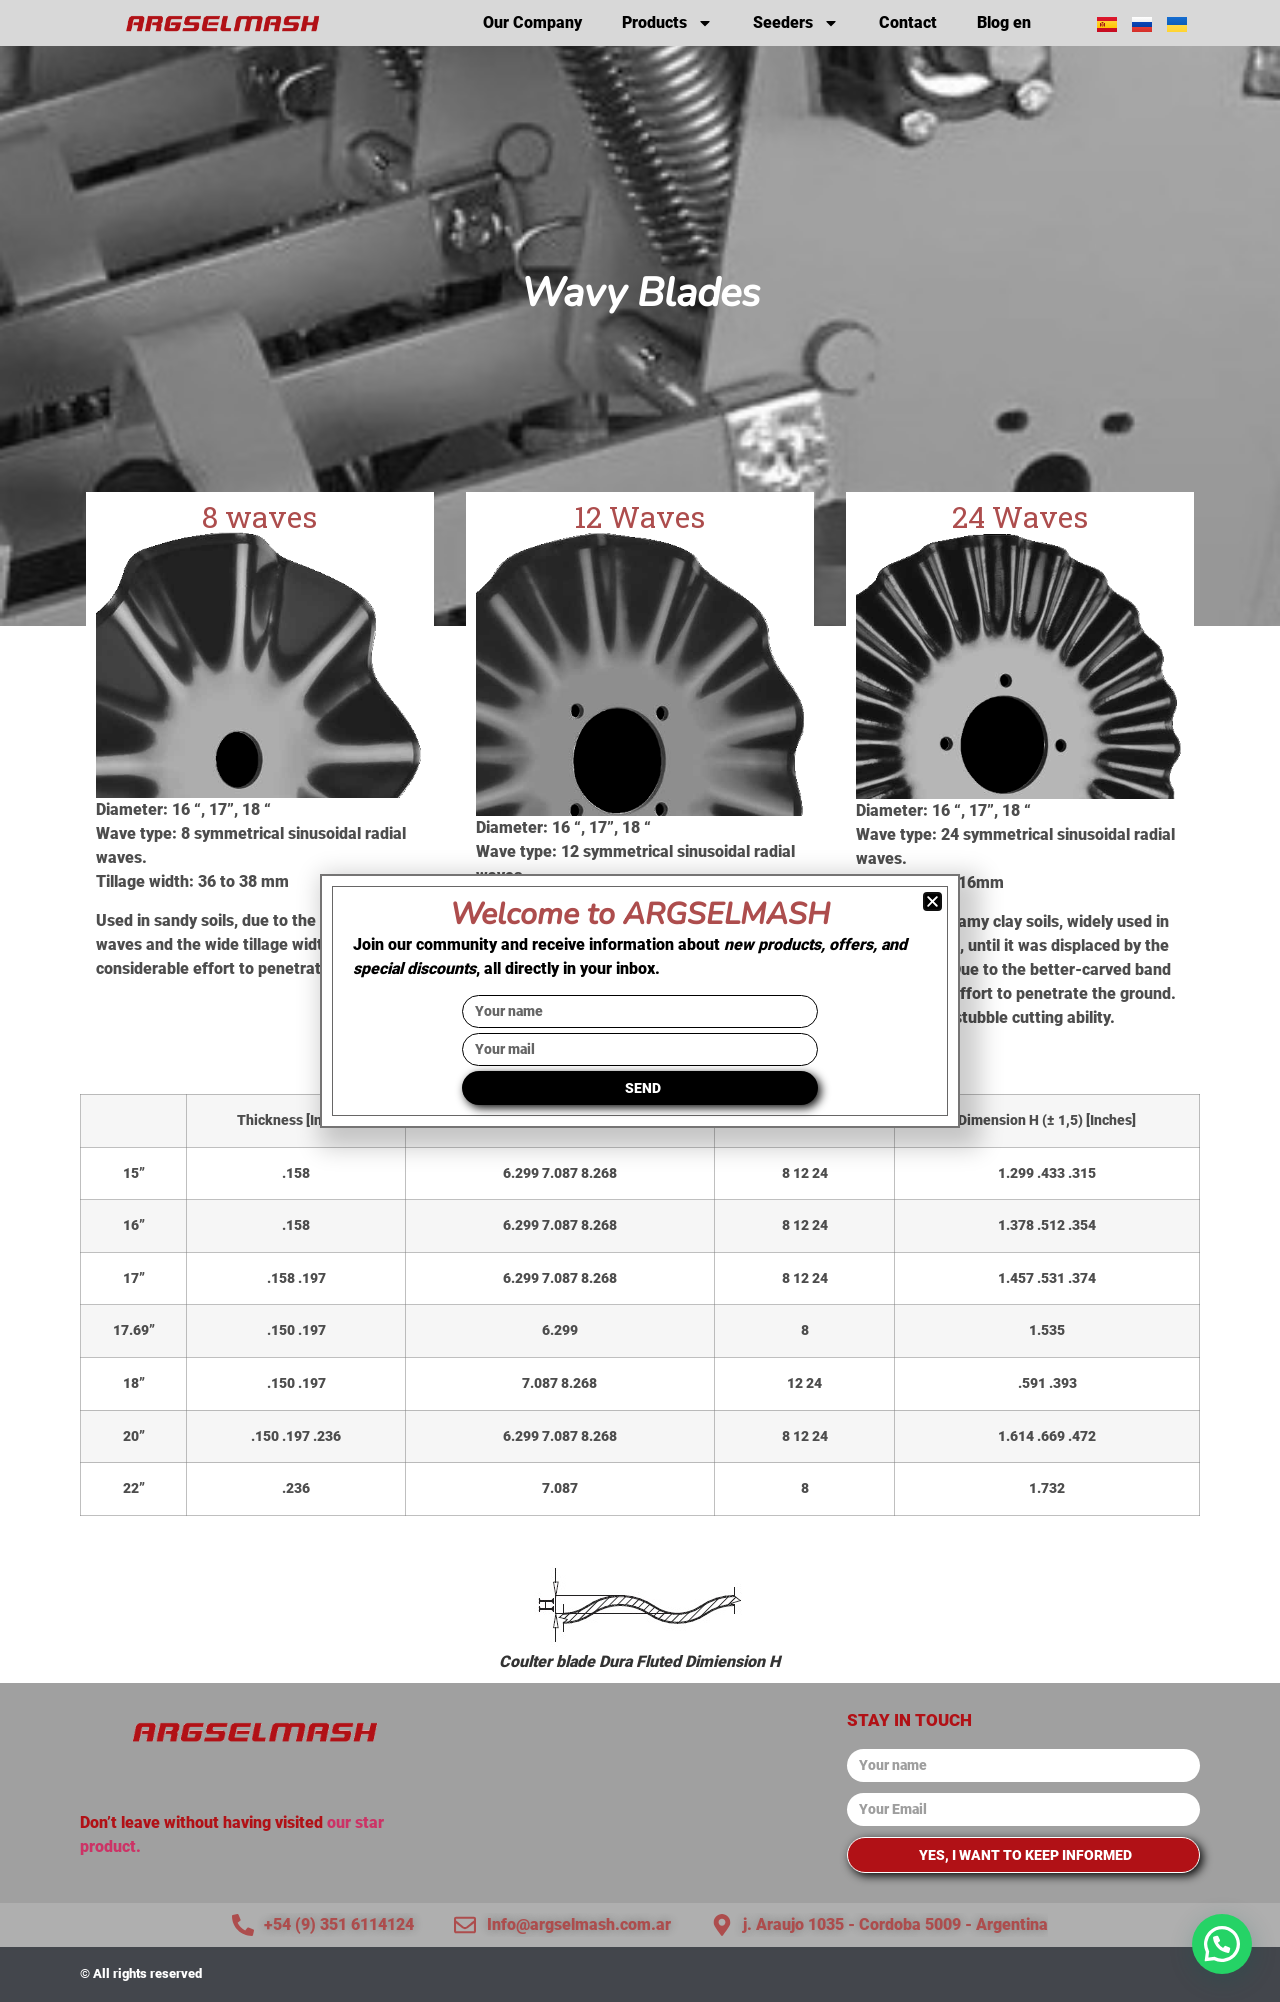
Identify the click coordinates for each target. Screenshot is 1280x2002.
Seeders (796, 23)
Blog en (1004, 22)
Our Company (532, 22)
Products (667, 23)
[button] (1222, 1944)
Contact (908, 22)
